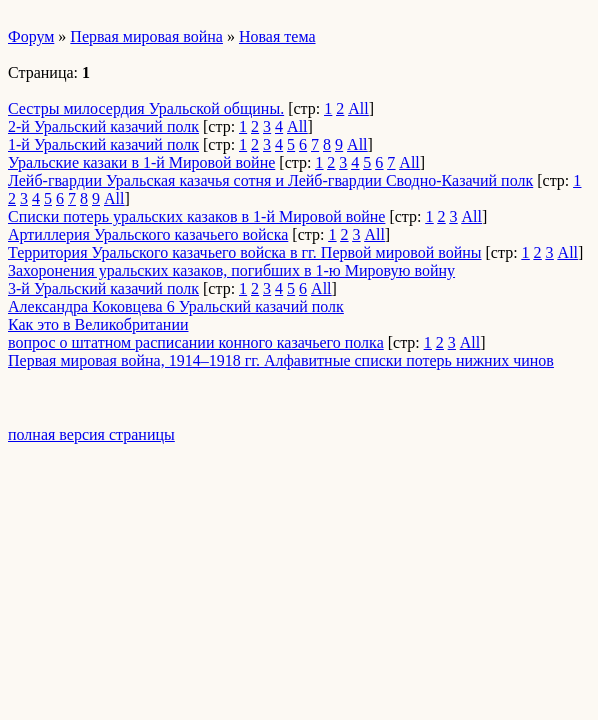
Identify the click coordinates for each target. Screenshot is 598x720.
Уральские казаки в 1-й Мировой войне (141, 162)
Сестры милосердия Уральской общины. (146, 108)
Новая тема (277, 36)
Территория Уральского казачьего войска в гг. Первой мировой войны (245, 252)
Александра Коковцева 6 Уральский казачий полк (176, 306)
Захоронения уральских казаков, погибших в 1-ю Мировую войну (231, 270)
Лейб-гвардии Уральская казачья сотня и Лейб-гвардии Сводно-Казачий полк (270, 180)
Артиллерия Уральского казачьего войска (148, 234)
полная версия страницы (91, 434)
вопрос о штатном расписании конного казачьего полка (196, 342)
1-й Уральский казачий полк (103, 144)
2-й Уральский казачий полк (103, 126)
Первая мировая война (146, 36)
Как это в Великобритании (98, 324)
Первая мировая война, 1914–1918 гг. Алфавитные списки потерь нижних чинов (281, 360)
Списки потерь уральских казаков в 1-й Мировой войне (196, 216)
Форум (31, 36)
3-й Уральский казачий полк (103, 288)
